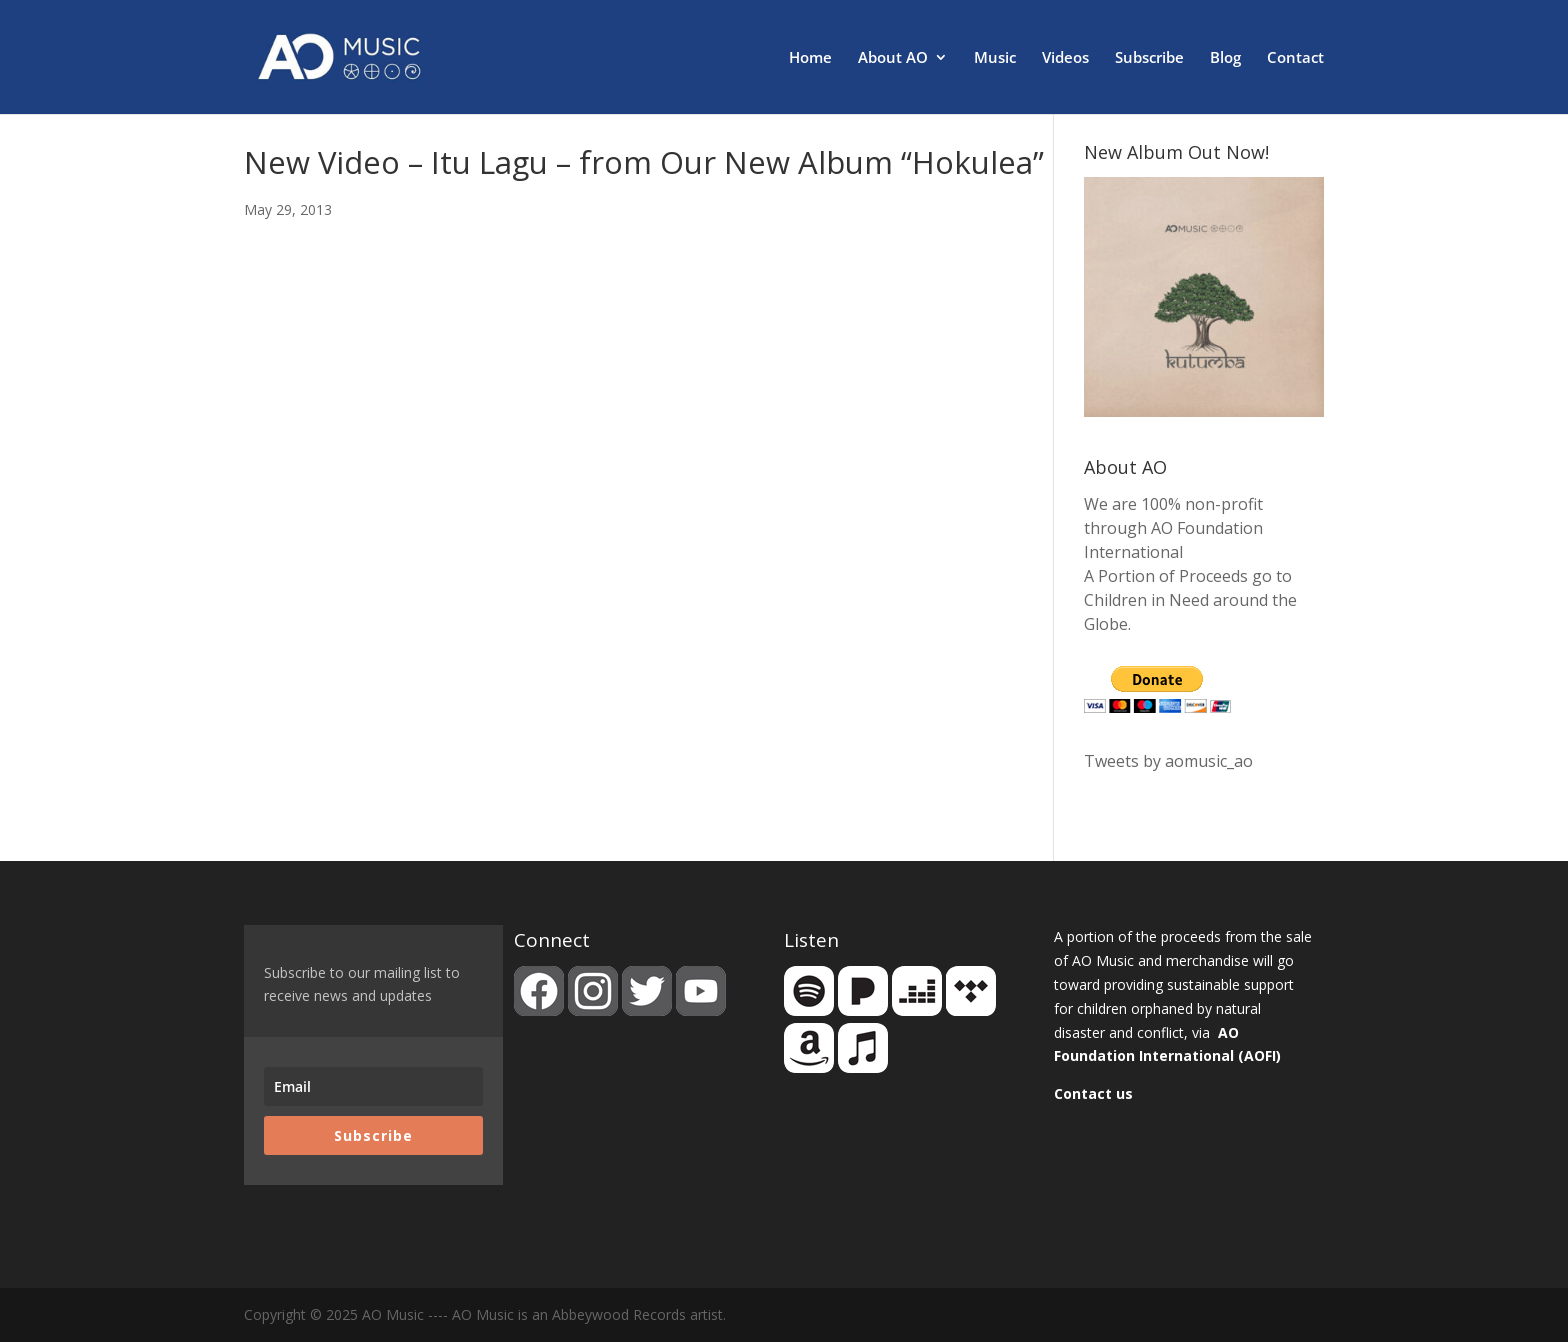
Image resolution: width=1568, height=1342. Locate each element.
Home (810, 58)
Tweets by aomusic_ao (1168, 761)
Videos (1065, 58)
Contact (1295, 58)
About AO (893, 58)
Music (995, 58)
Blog (1225, 58)
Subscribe (1149, 58)
